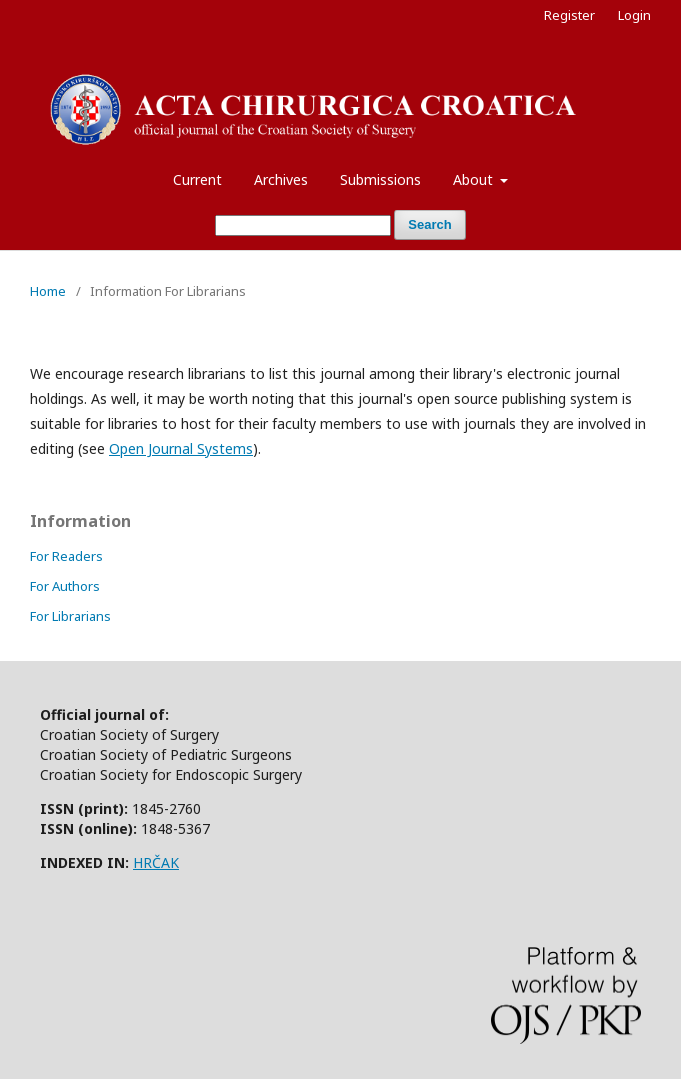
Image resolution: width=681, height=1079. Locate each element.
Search (429, 224)
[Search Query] (303, 225)
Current (197, 179)
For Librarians (70, 616)
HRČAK (156, 862)
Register (569, 15)
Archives (281, 179)
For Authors (65, 586)
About (475, 179)
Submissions (380, 179)
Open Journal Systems (181, 448)
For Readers (66, 556)
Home (48, 291)
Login (634, 15)
